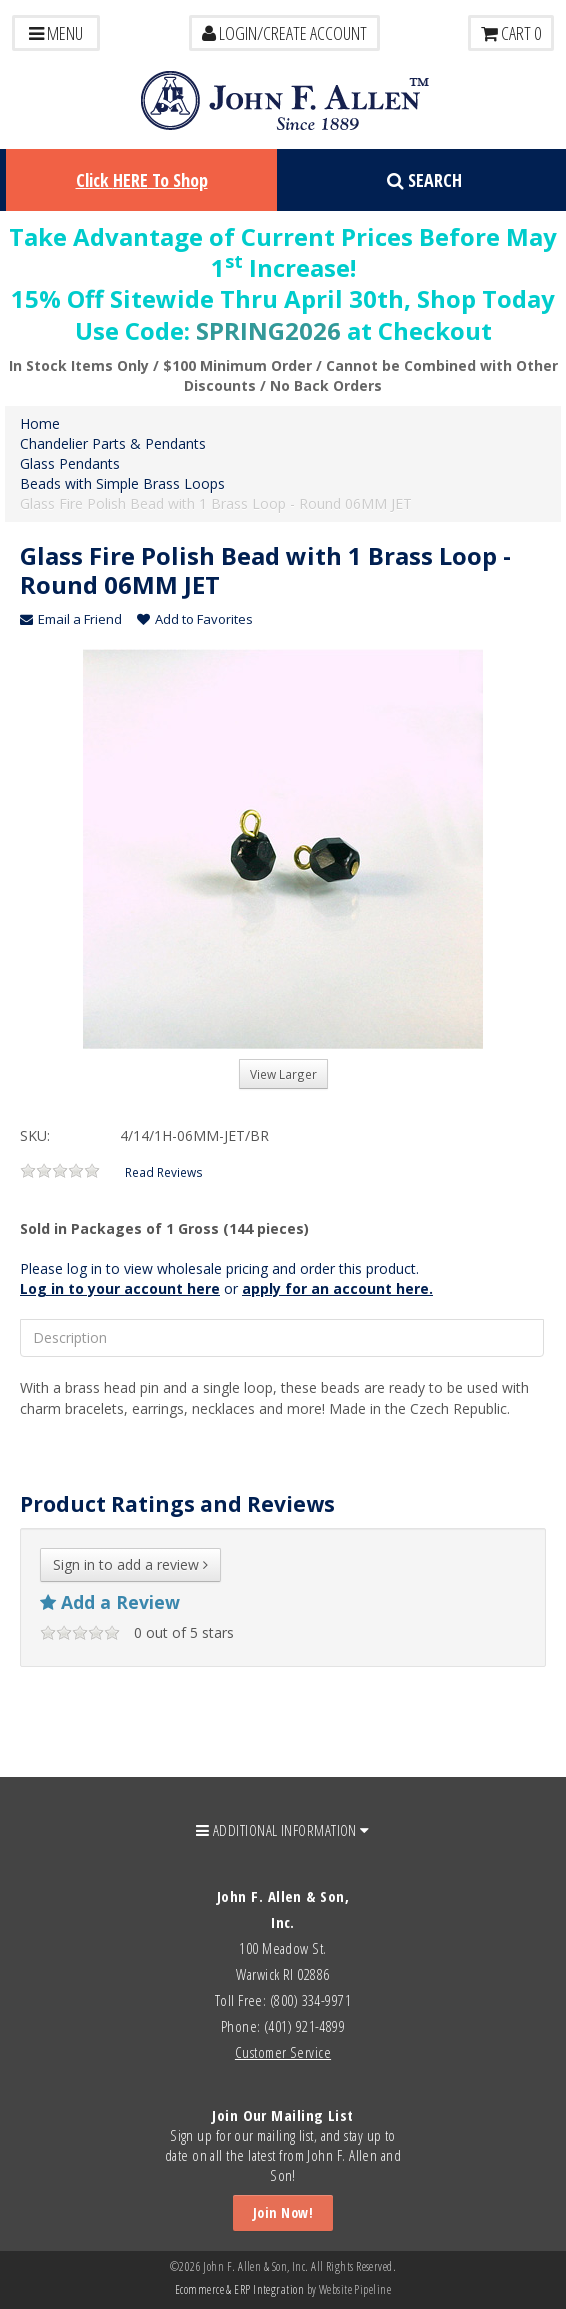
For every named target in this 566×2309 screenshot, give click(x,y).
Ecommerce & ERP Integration (239, 2289)
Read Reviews (164, 1172)
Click (142, 180)
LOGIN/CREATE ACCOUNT (284, 33)
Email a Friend (71, 619)
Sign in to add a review (130, 1564)
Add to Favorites (195, 619)
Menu (56, 33)
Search (424, 180)
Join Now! (283, 2212)
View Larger (283, 1074)
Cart (511, 33)
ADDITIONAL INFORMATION (283, 1830)
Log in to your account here (120, 1288)
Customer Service (283, 2052)
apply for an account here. (337, 1288)
